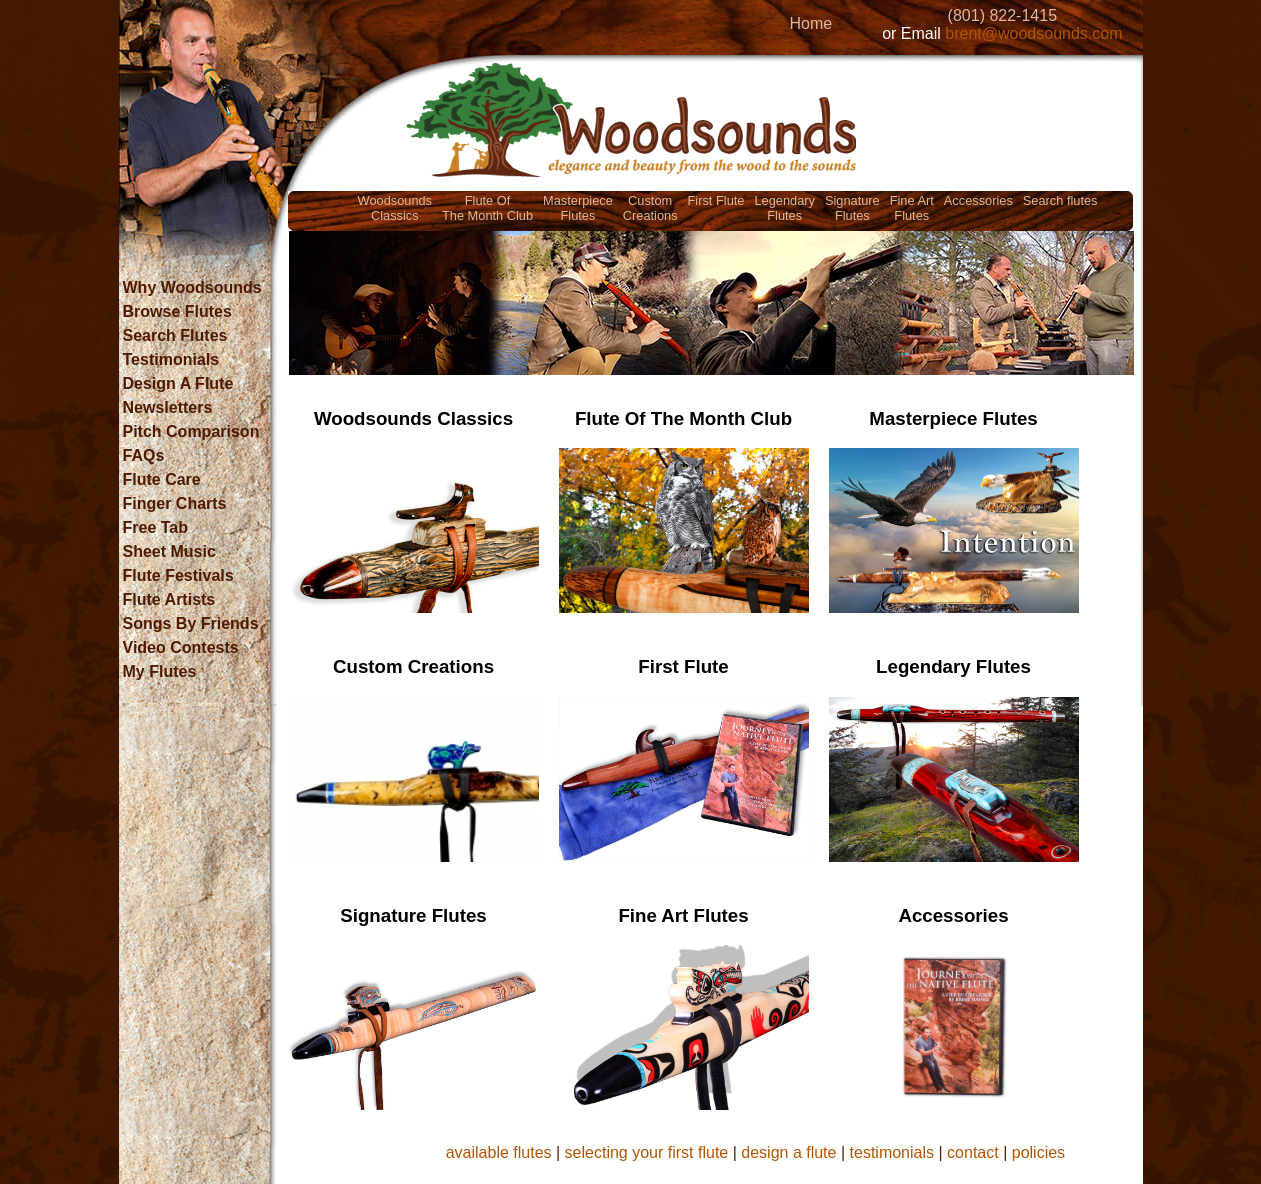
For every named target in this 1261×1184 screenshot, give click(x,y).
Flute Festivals (178, 575)
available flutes (499, 1152)
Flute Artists (169, 599)
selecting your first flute (647, 1152)
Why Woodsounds (192, 287)
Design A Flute (178, 383)
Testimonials (171, 359)
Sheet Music (169, 551)
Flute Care (162, 479)
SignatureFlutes (852, 208)
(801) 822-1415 (1002, 15)
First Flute (716, 200)
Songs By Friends (191, 623)
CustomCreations (650, 208)
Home (810, 23)
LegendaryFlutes (784, 208)
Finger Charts (175, 503)
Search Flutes (175, 335)
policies (1038, 1152)
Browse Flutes (177, 311)
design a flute (788, 1152)
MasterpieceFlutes (578, 208)
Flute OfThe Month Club (487, 208)
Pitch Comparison (191, 431)
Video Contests (181, 647)
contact (973, 1152)
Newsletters (168, 407)
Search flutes (1060, 200)
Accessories (978, 200)
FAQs (144, 455)
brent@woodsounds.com (1033, 33)
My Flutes (160, 671)
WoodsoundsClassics (395, 208)
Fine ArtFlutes (912, 208)
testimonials (892, 1152)
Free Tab (156, 527)
